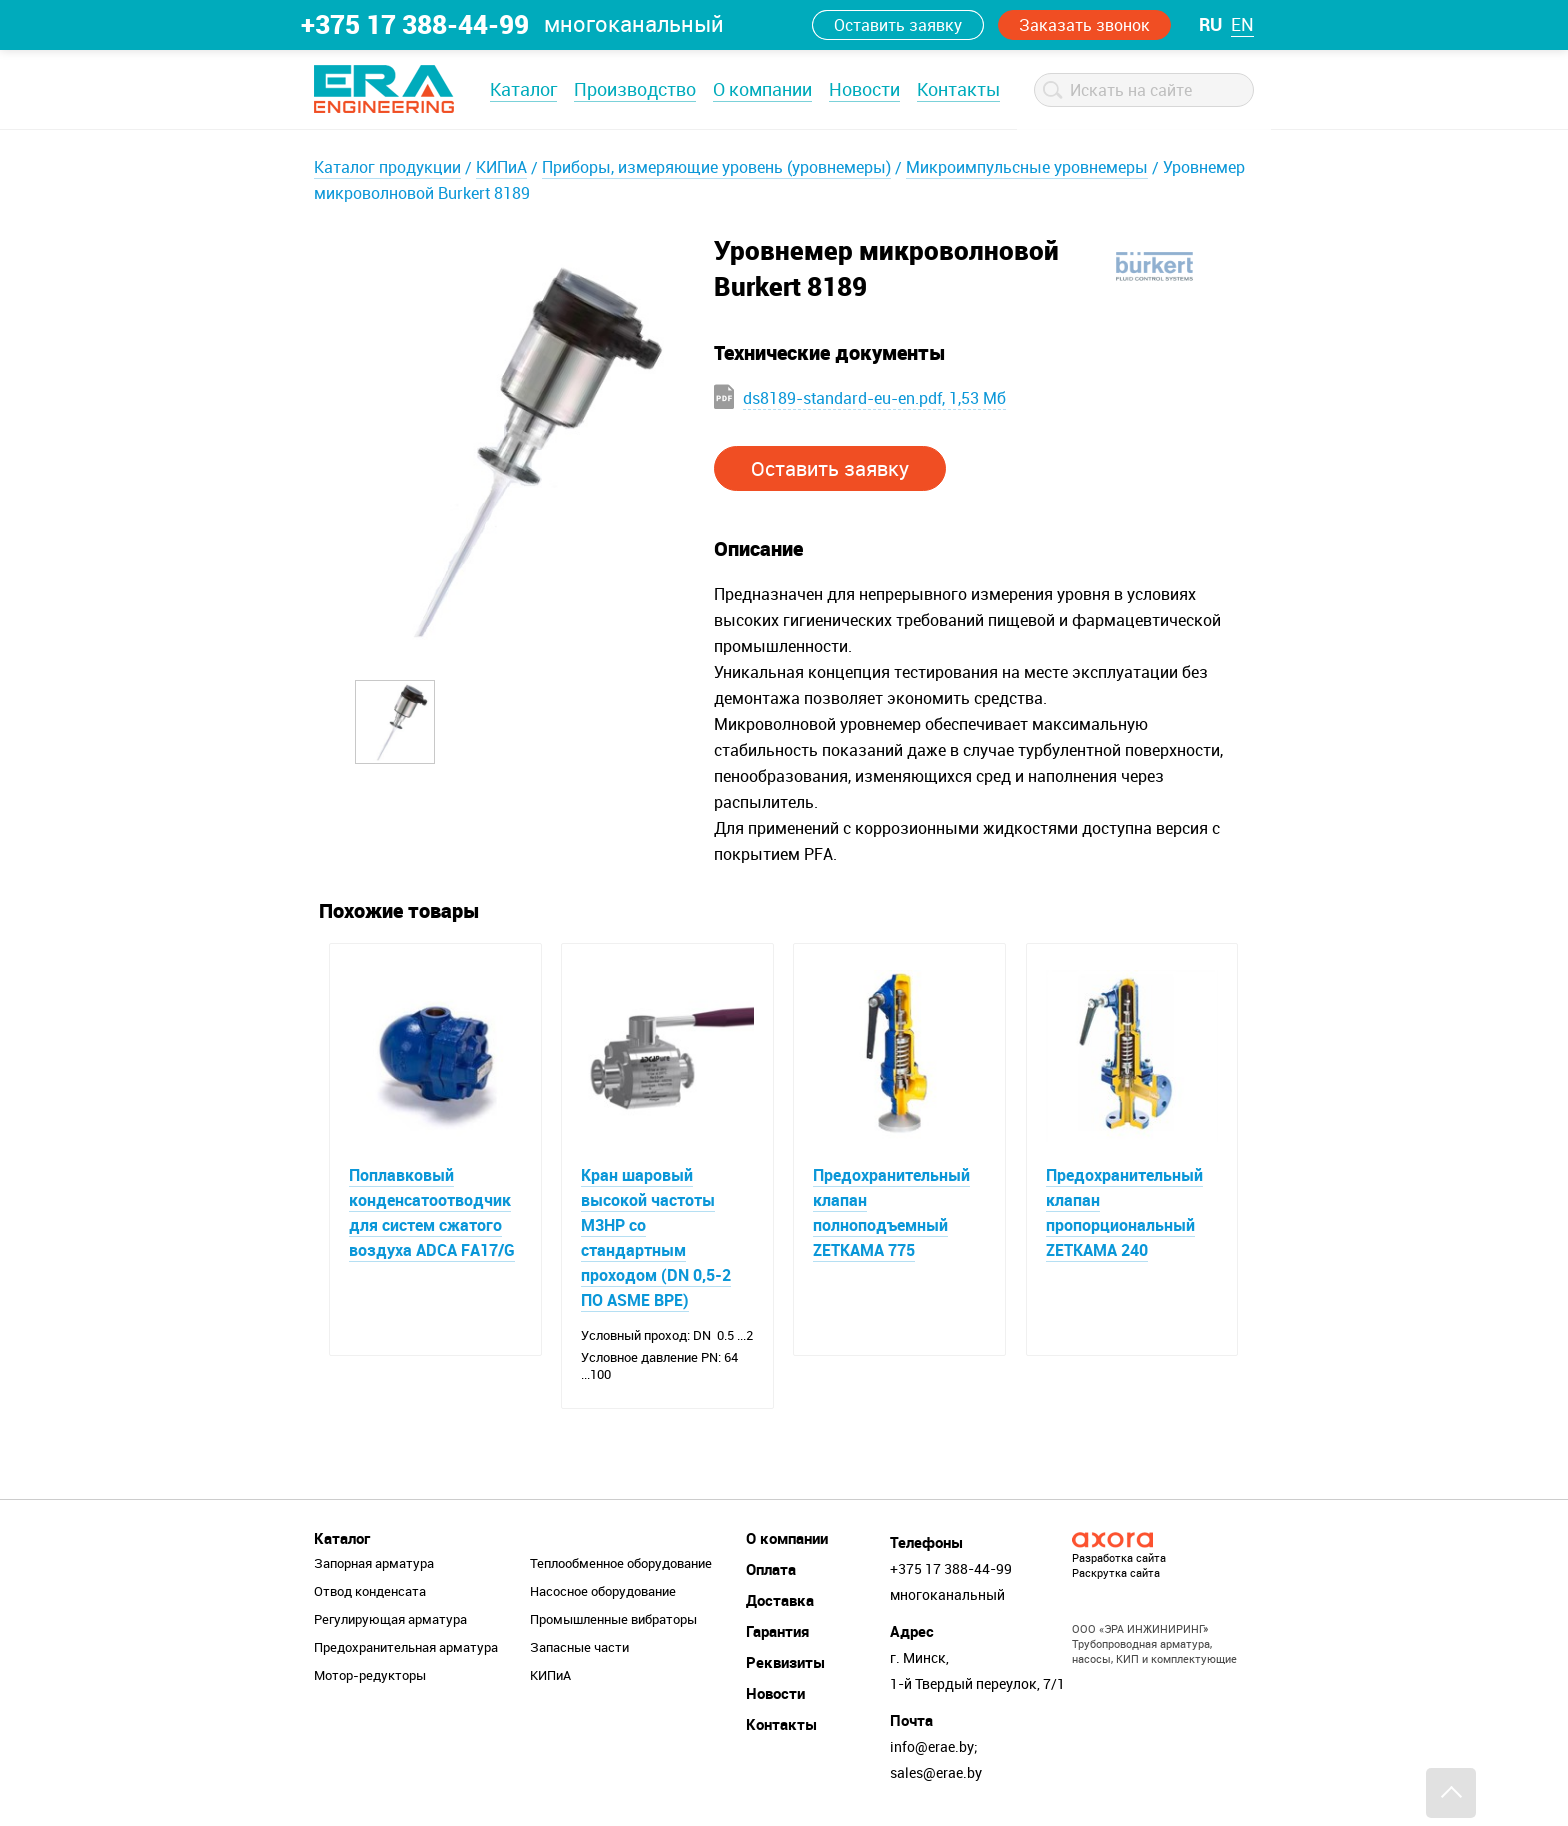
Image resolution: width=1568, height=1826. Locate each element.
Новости (864, 89)
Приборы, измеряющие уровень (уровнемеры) (716, 167)
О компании (762, 89)
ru (1210, 24)
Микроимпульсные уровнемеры (1027, 167)
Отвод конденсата (370, 1591)
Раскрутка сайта (1116, 1572)
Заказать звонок (1084, 25)
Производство (635, 89)
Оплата (771, 1569)
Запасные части (579, 1647)
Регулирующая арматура (390, 1619)
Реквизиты (785, 1662)
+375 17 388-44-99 (415, 24)
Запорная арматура (374, 1563)
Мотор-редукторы (370, 1675)
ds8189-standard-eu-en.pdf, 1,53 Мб (874, 398)
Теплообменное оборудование (621, 1563)
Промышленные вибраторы (613, 1619)
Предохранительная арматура (406, 1647)
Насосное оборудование (603, 1591)
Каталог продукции (387, 167)
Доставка (780, 1600)
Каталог (523, 89)
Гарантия (777, 1631)
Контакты (958, 89)
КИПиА (501, 167)
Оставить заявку (898, 25)
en (1242, 24)
